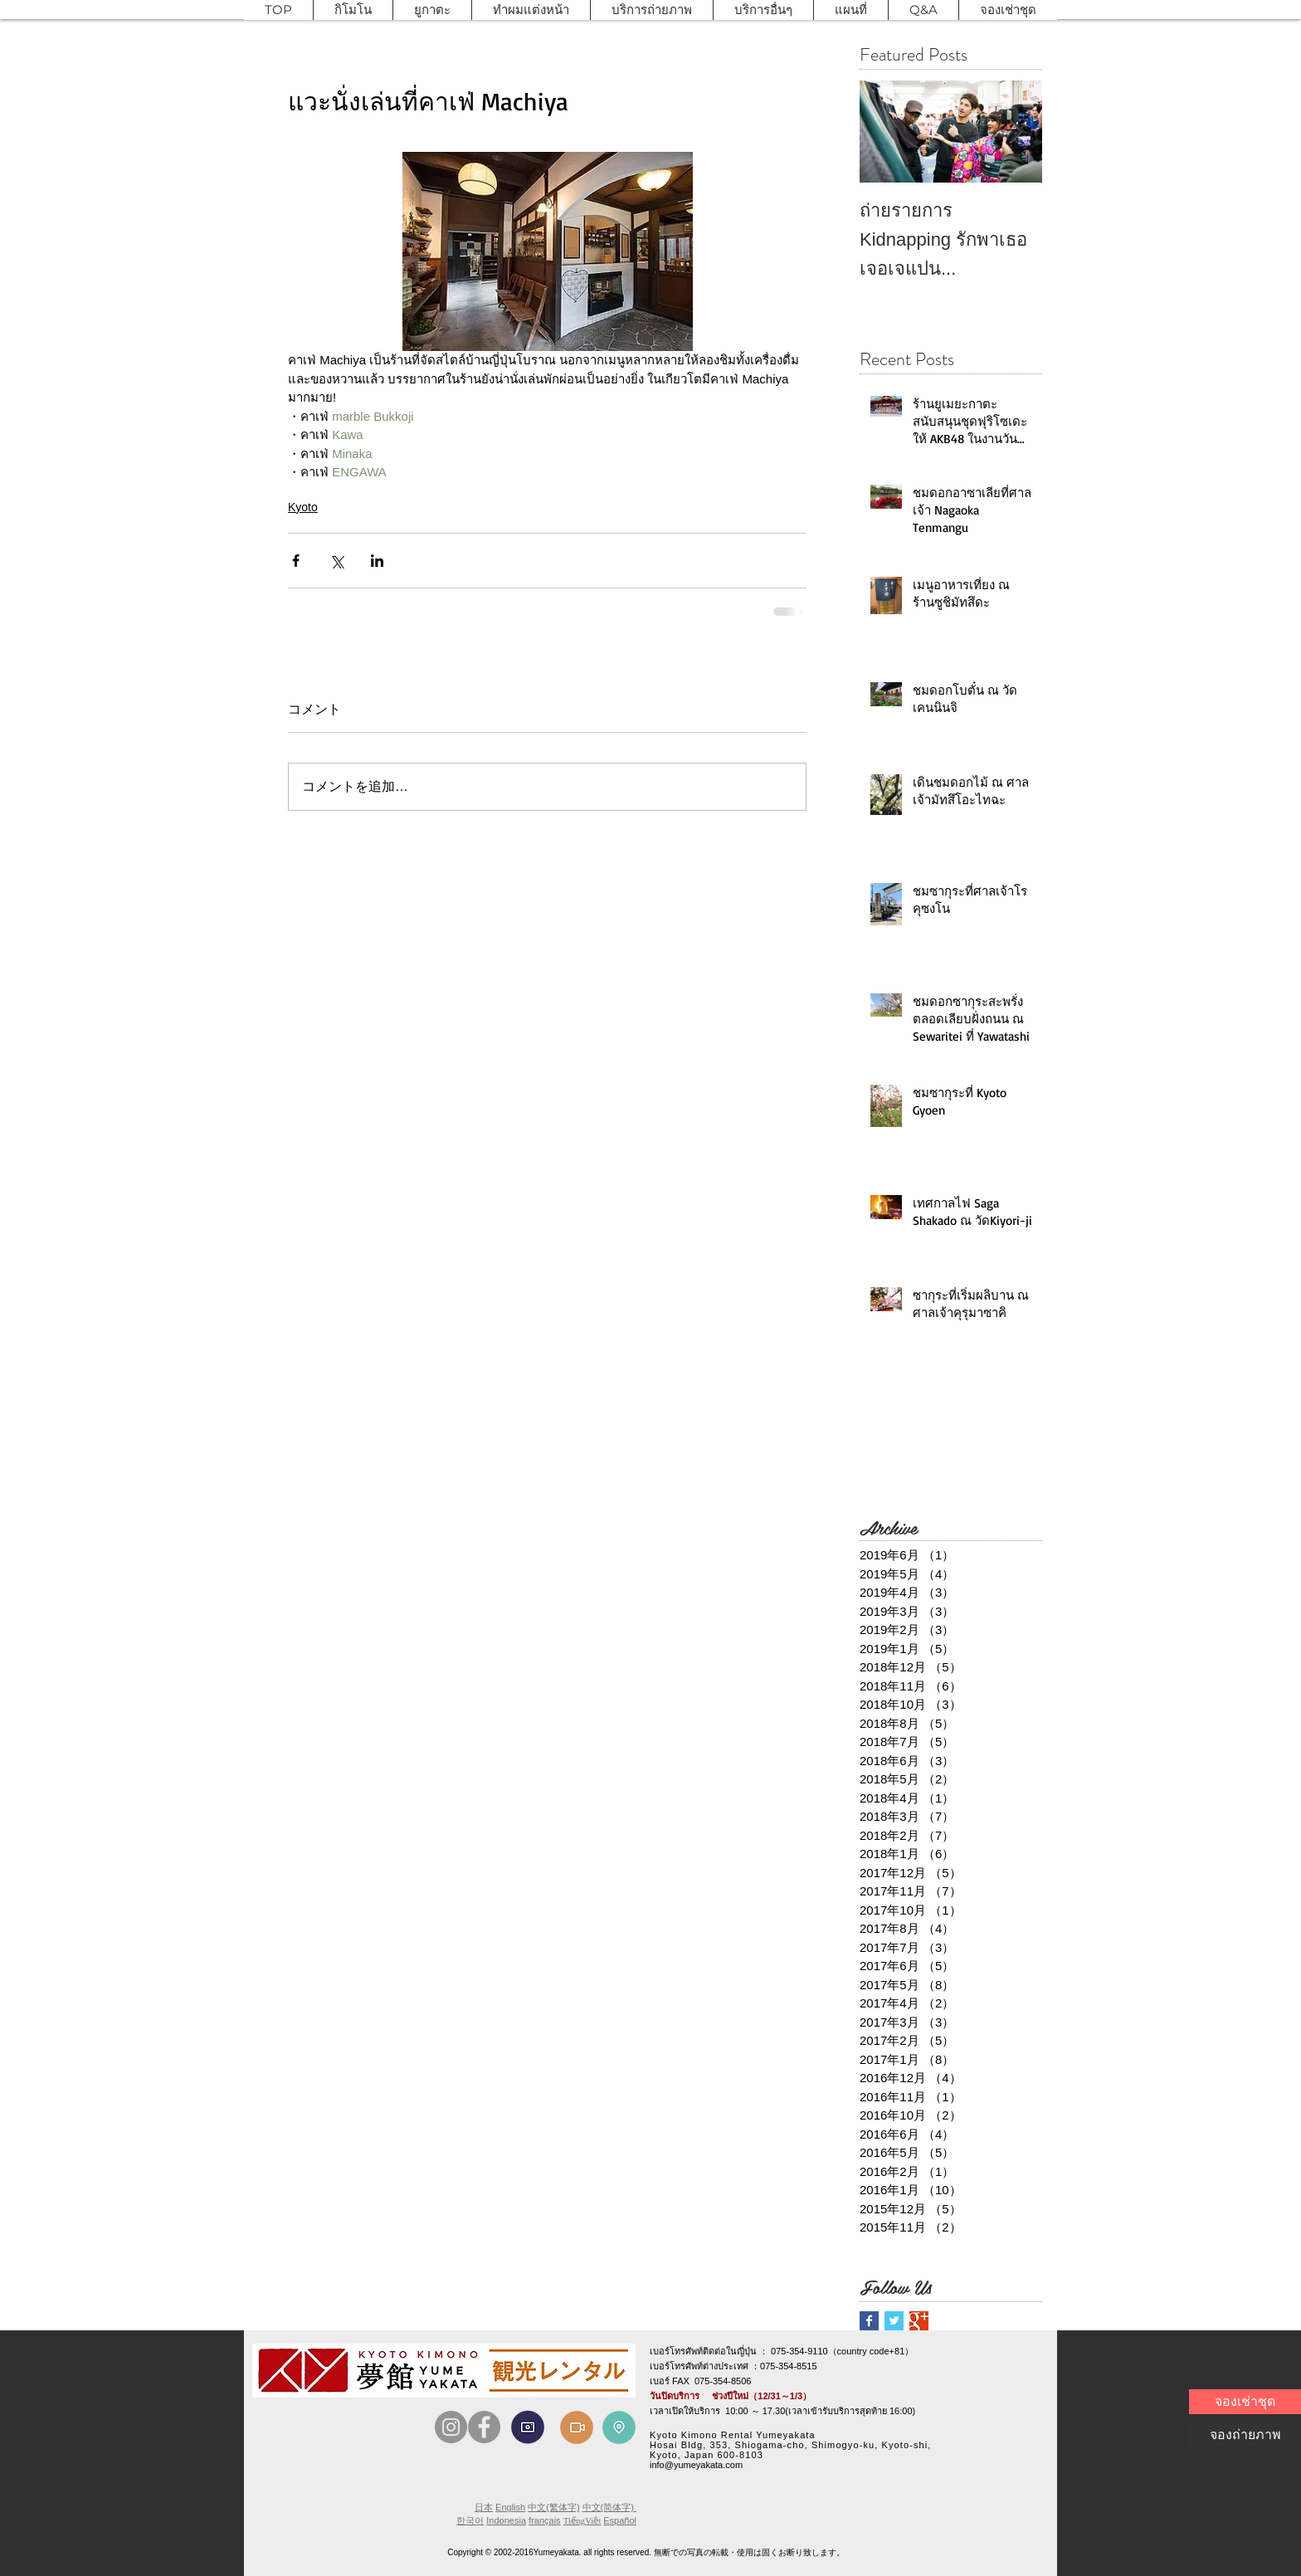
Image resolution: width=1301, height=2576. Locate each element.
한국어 (470, 2520)
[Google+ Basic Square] (918, 2320)
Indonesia (506, 2520)
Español (619, 2520)
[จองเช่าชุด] (1245, 2401)
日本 (484, 2507)
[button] (352, 10)
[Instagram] (451, 2427)
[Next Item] (1015, 131)
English (510, 2507)
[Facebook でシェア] (296, 560)
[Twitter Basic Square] (894, 2320)
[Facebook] (484, 2427)
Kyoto (303, 507)
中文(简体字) (609, 2507)
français (545, 2520)
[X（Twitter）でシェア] (336, 560)
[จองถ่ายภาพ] (1245, 2434)
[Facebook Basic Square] (869, 2320)
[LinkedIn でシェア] (377, 560)
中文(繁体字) (553, 2507)
